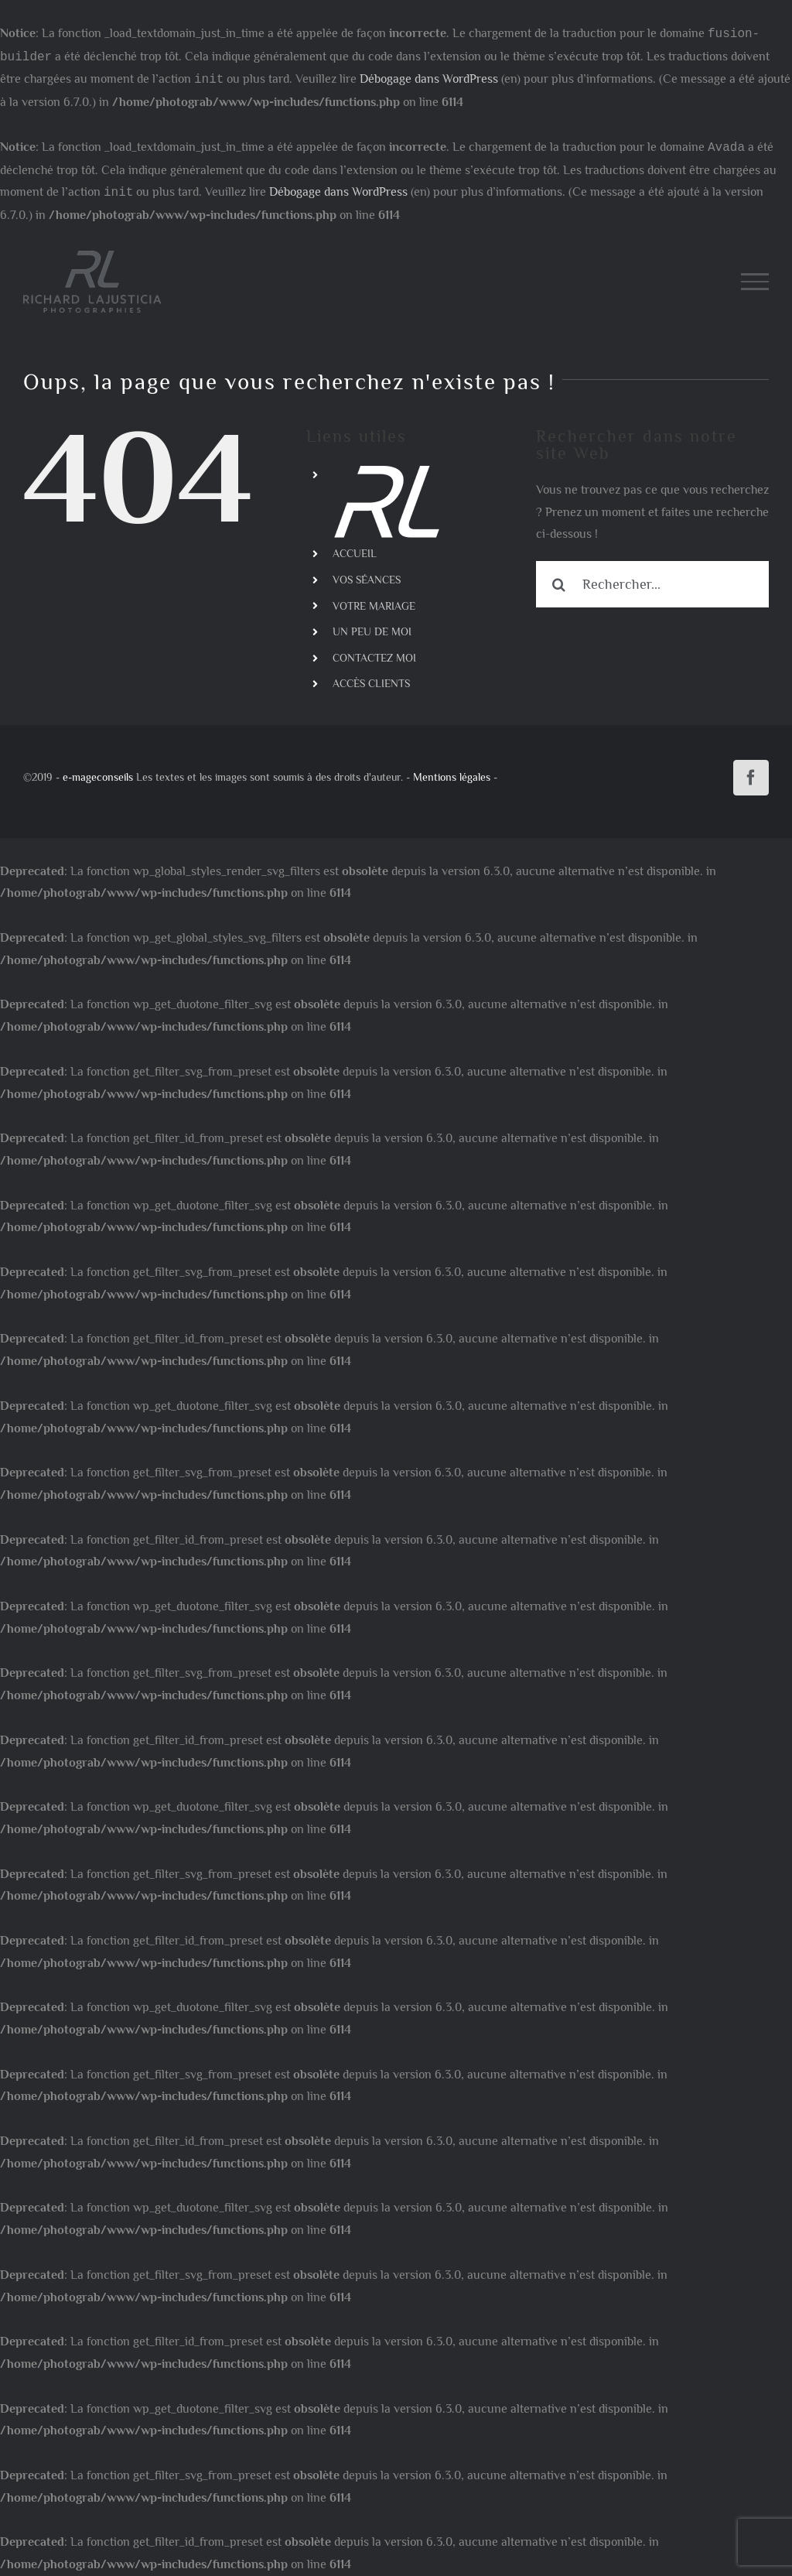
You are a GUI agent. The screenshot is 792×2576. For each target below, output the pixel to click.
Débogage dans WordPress (429, 80)
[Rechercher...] (652, 584)
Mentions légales (451, 777)
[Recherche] (559, 584)
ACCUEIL (355, 553)
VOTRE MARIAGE (374, 606)
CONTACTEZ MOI (374, 658)
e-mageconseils (98, 777)
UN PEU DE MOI (372, 631)
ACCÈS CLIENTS (371, 683)
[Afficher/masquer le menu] (754, 281)
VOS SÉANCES (367, 579)
